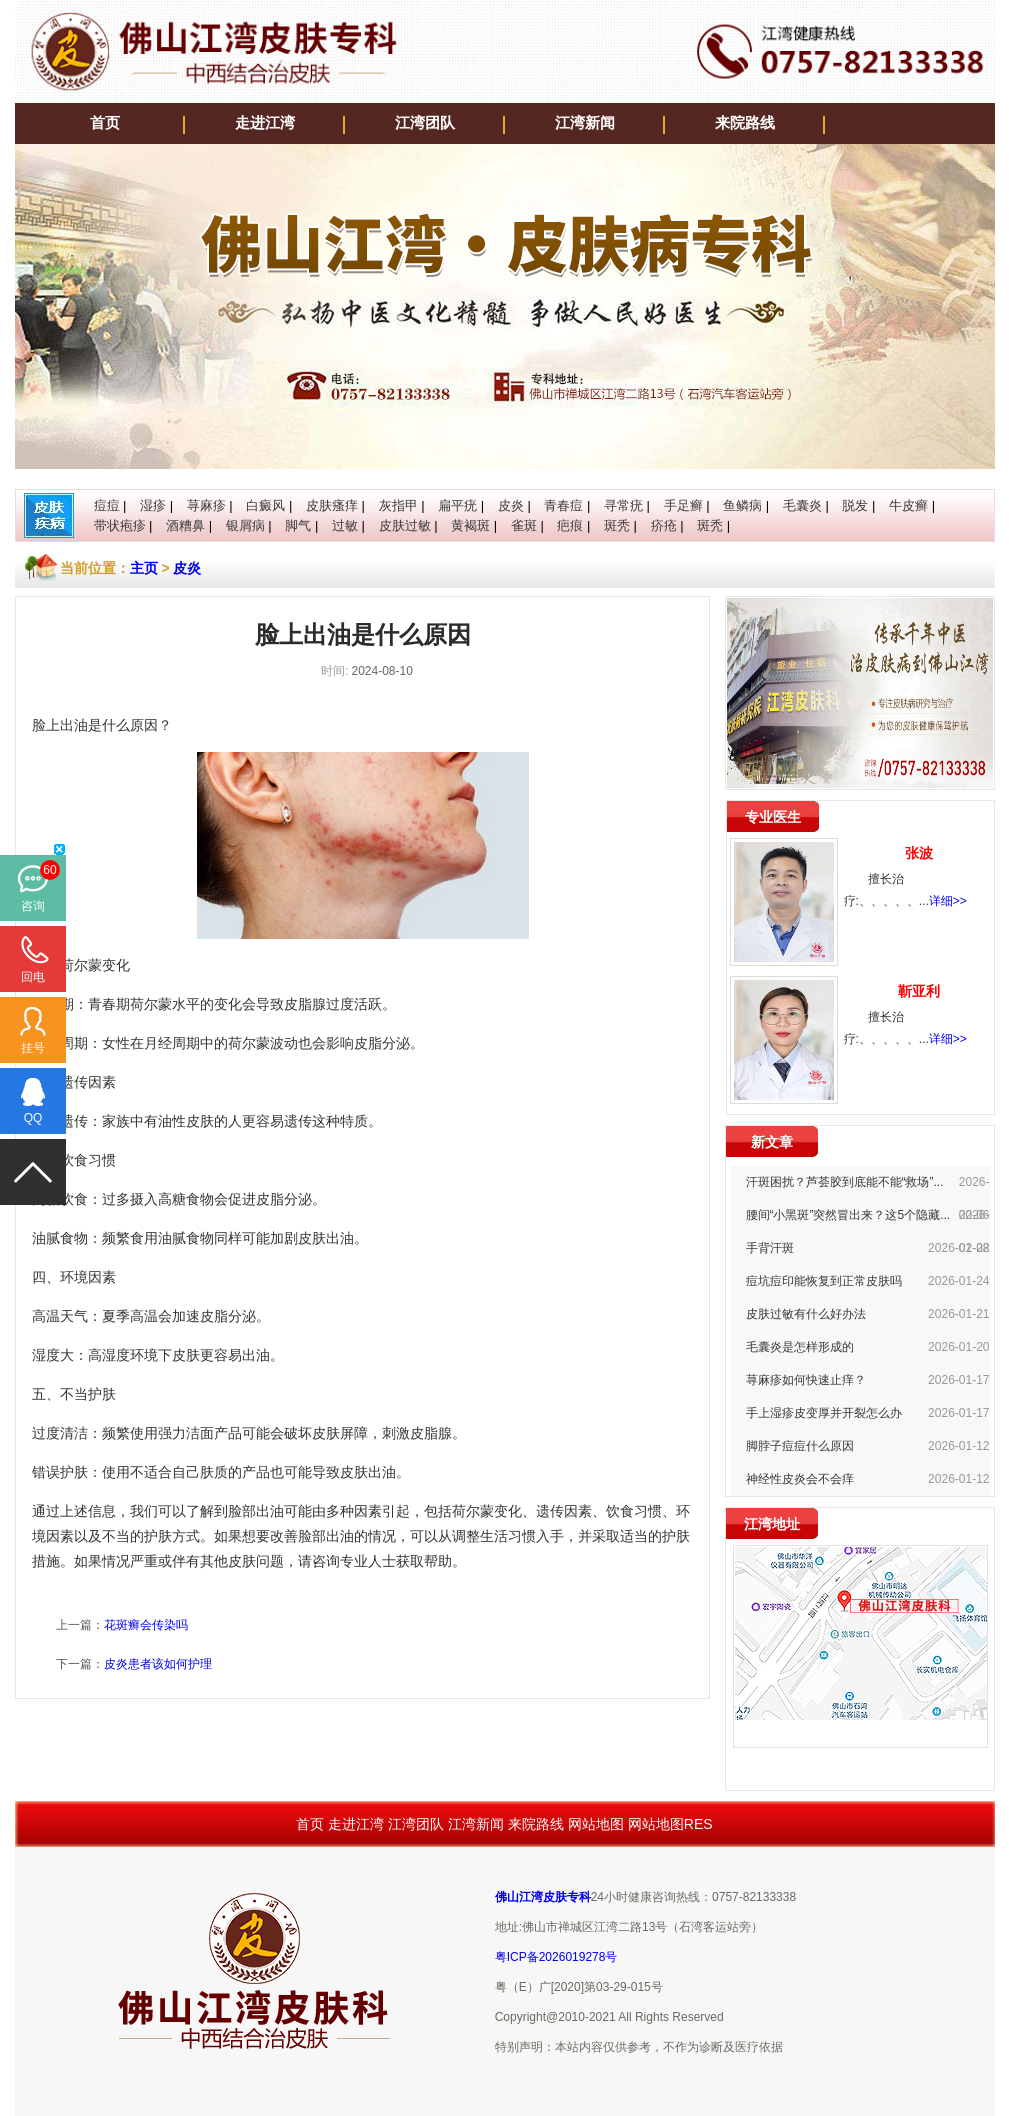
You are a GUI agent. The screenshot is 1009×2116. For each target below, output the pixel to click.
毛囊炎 (802, 505)
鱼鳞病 (742, 505)
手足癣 (683, 505)
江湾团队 (425, 123)
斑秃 (617, 525)
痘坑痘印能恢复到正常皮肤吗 (824, 1281)
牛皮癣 (908, 505)
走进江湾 (265, 123)
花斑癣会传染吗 (146, 1625)
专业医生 (773, 817)
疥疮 (664, 525)
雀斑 (524, 525)
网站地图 (596, 1824)
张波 (919, 853)
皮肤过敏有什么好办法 (806, 1314)
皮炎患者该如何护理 (158, 1664)
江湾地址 (772, 1524)
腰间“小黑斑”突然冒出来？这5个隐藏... (848, 1215)
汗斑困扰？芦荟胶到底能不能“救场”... (845, 1182)
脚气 (298, 525)
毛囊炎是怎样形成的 (800, 1347)
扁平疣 (457, 505)
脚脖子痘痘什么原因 (800, 1446)
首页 (105, 123)
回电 (33, 977)
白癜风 (265, 505)
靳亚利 (919, 991)
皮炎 (511, 505)
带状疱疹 (120, 525)
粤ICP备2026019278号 (556, 1957)
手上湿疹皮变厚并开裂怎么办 (824, 1413)
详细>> (948, 901)
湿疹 (153, 505)
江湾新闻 (585, 123)
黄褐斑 (470, 525)
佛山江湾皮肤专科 (543, 1897)
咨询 (33, 906)
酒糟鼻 (185, 525)
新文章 (772, 1142)
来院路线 (745, 123)
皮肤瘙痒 (332, 505)
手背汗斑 (770, 1248)
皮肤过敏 (405, 525)
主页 (144, 568)
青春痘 (563, 505)
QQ (33, 1118)
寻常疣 (623, 505)
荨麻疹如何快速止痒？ (806, 1380)
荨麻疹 (206, 505)
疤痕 (570, 525)
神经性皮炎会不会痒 (800, 1479)
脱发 (855, 505)
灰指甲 (398, 505)
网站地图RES (670, 1824)
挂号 (33, 1048)
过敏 (345, 525)
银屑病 (245, 525)
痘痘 (107, 505)
